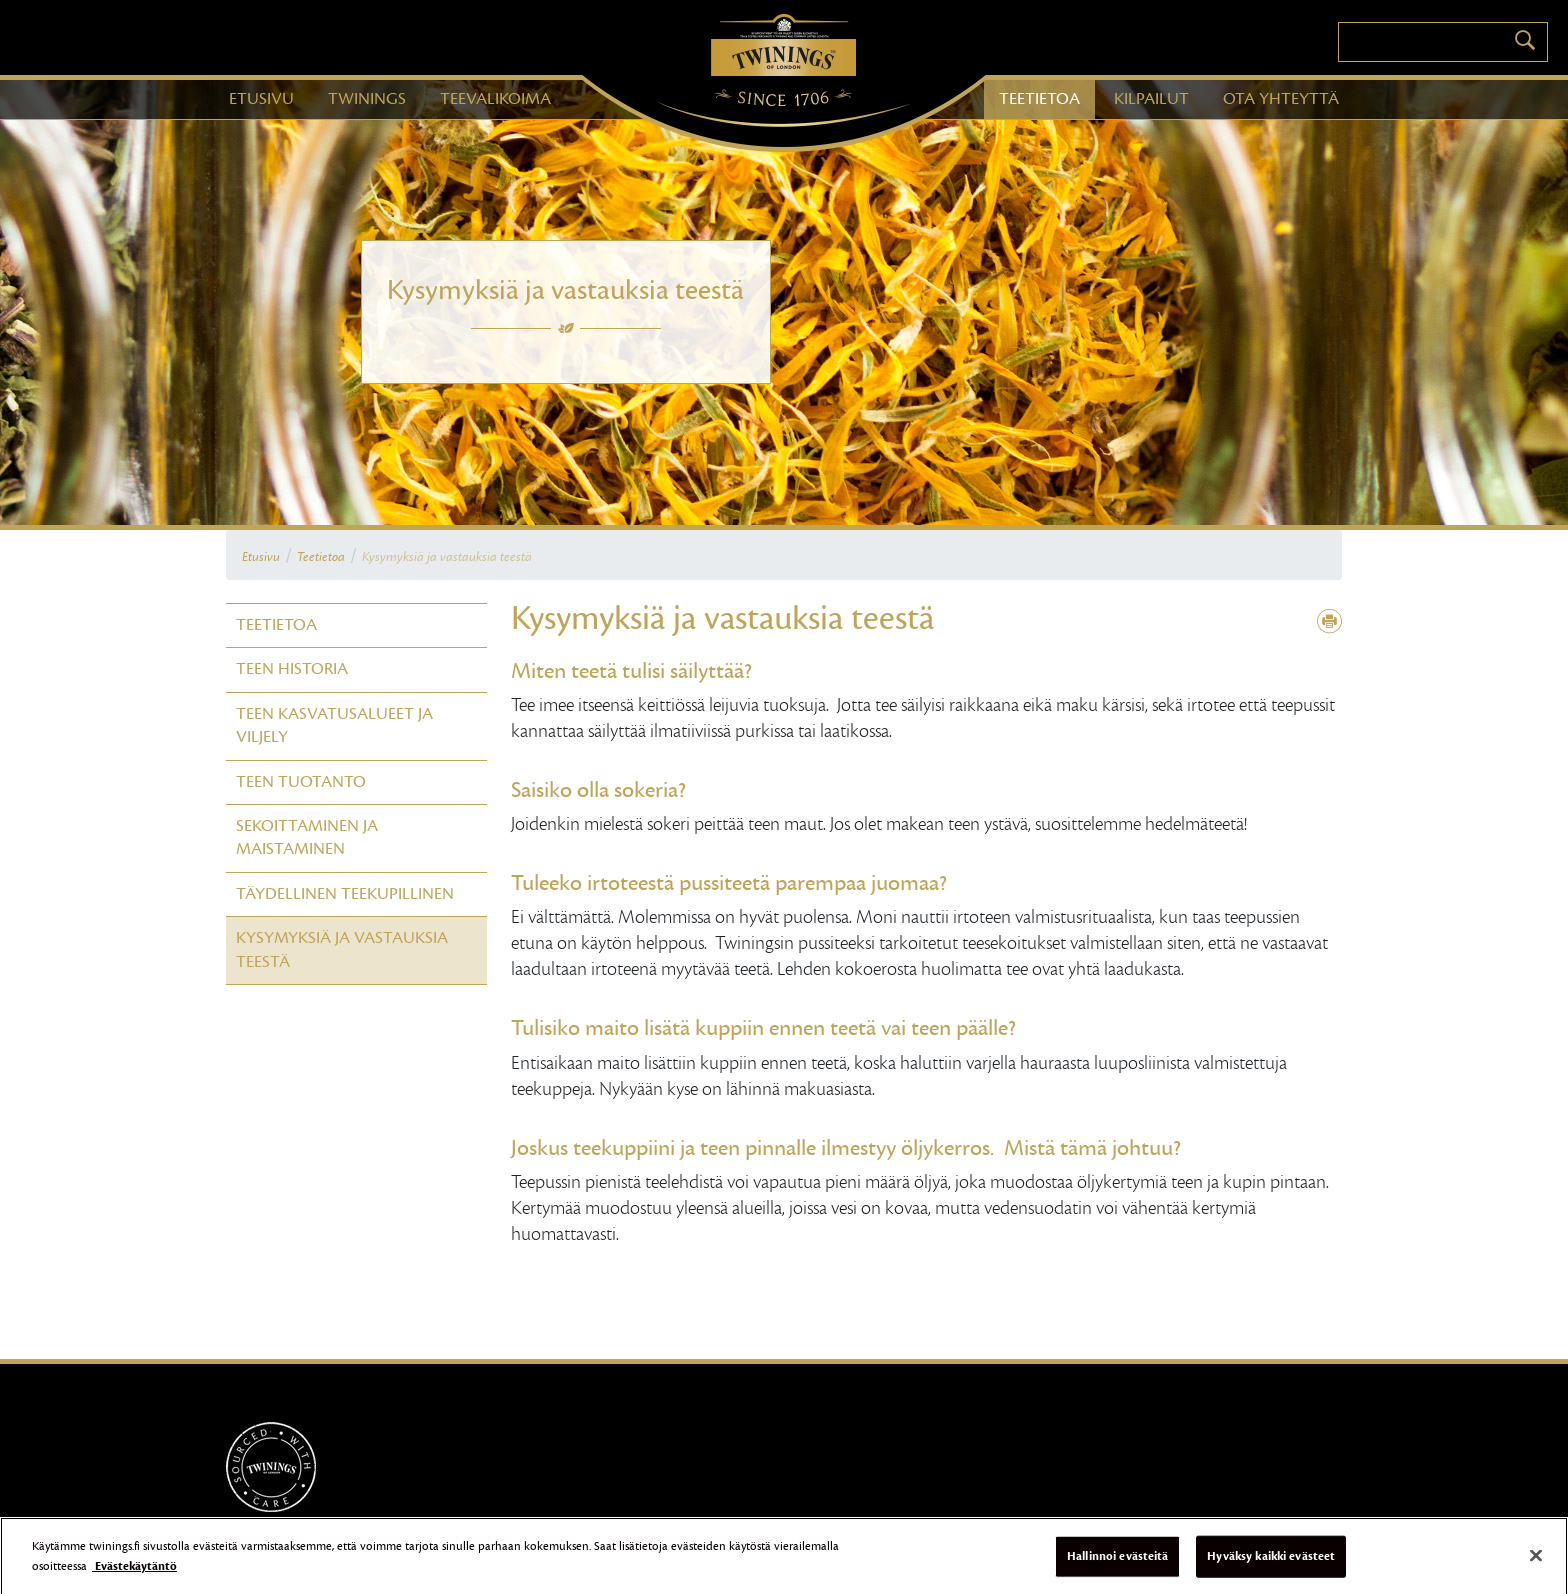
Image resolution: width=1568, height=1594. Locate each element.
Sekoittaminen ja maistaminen (307, 837)
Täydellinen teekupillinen (345, 894)
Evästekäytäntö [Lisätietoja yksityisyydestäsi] (134, 1572)
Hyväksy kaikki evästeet (1271, 1562)
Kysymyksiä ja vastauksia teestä (447, 557)
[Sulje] (1536, 1562)
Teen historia (292, 669)
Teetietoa (321, 557)
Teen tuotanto (301, 782)
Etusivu (261, 557)
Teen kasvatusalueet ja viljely (334, 725)
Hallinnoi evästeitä (1117, 1562)
